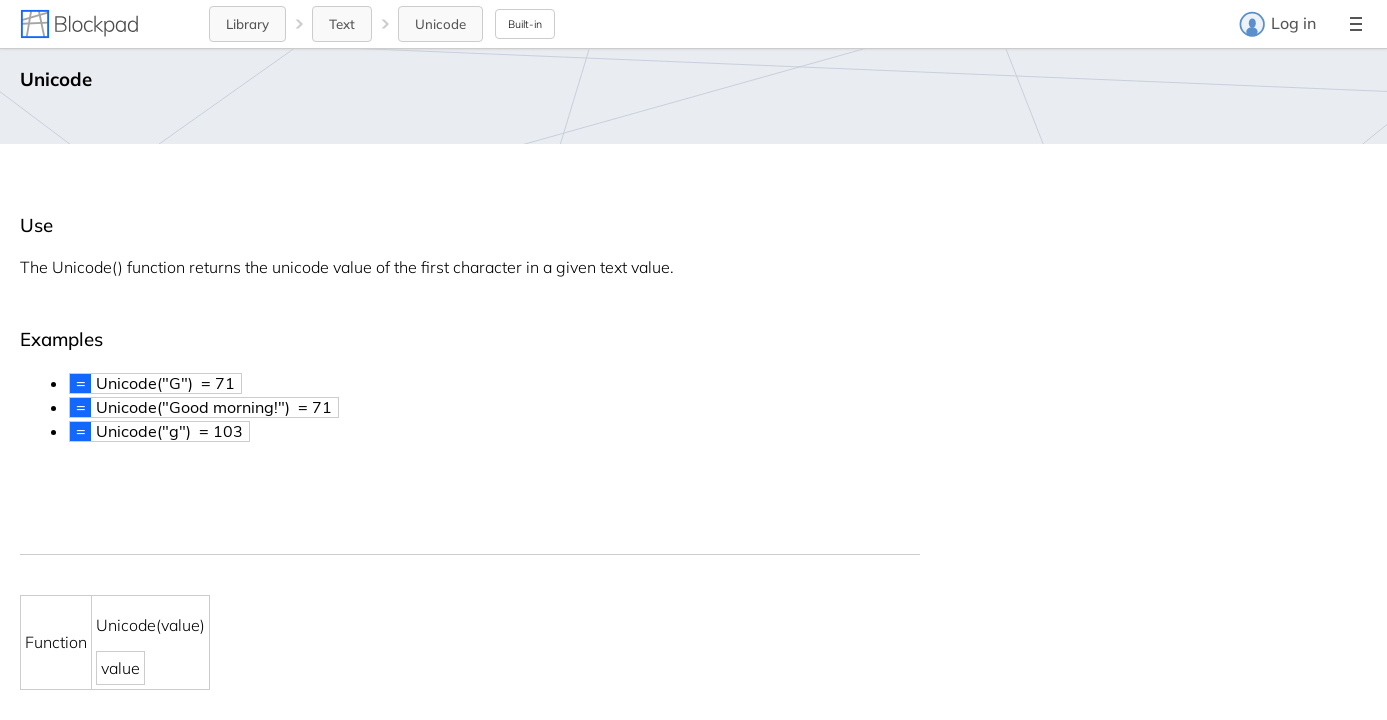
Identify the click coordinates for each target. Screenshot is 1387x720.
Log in (1277, 24)
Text (342, 24)
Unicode (440, 24)
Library (247, 24)
